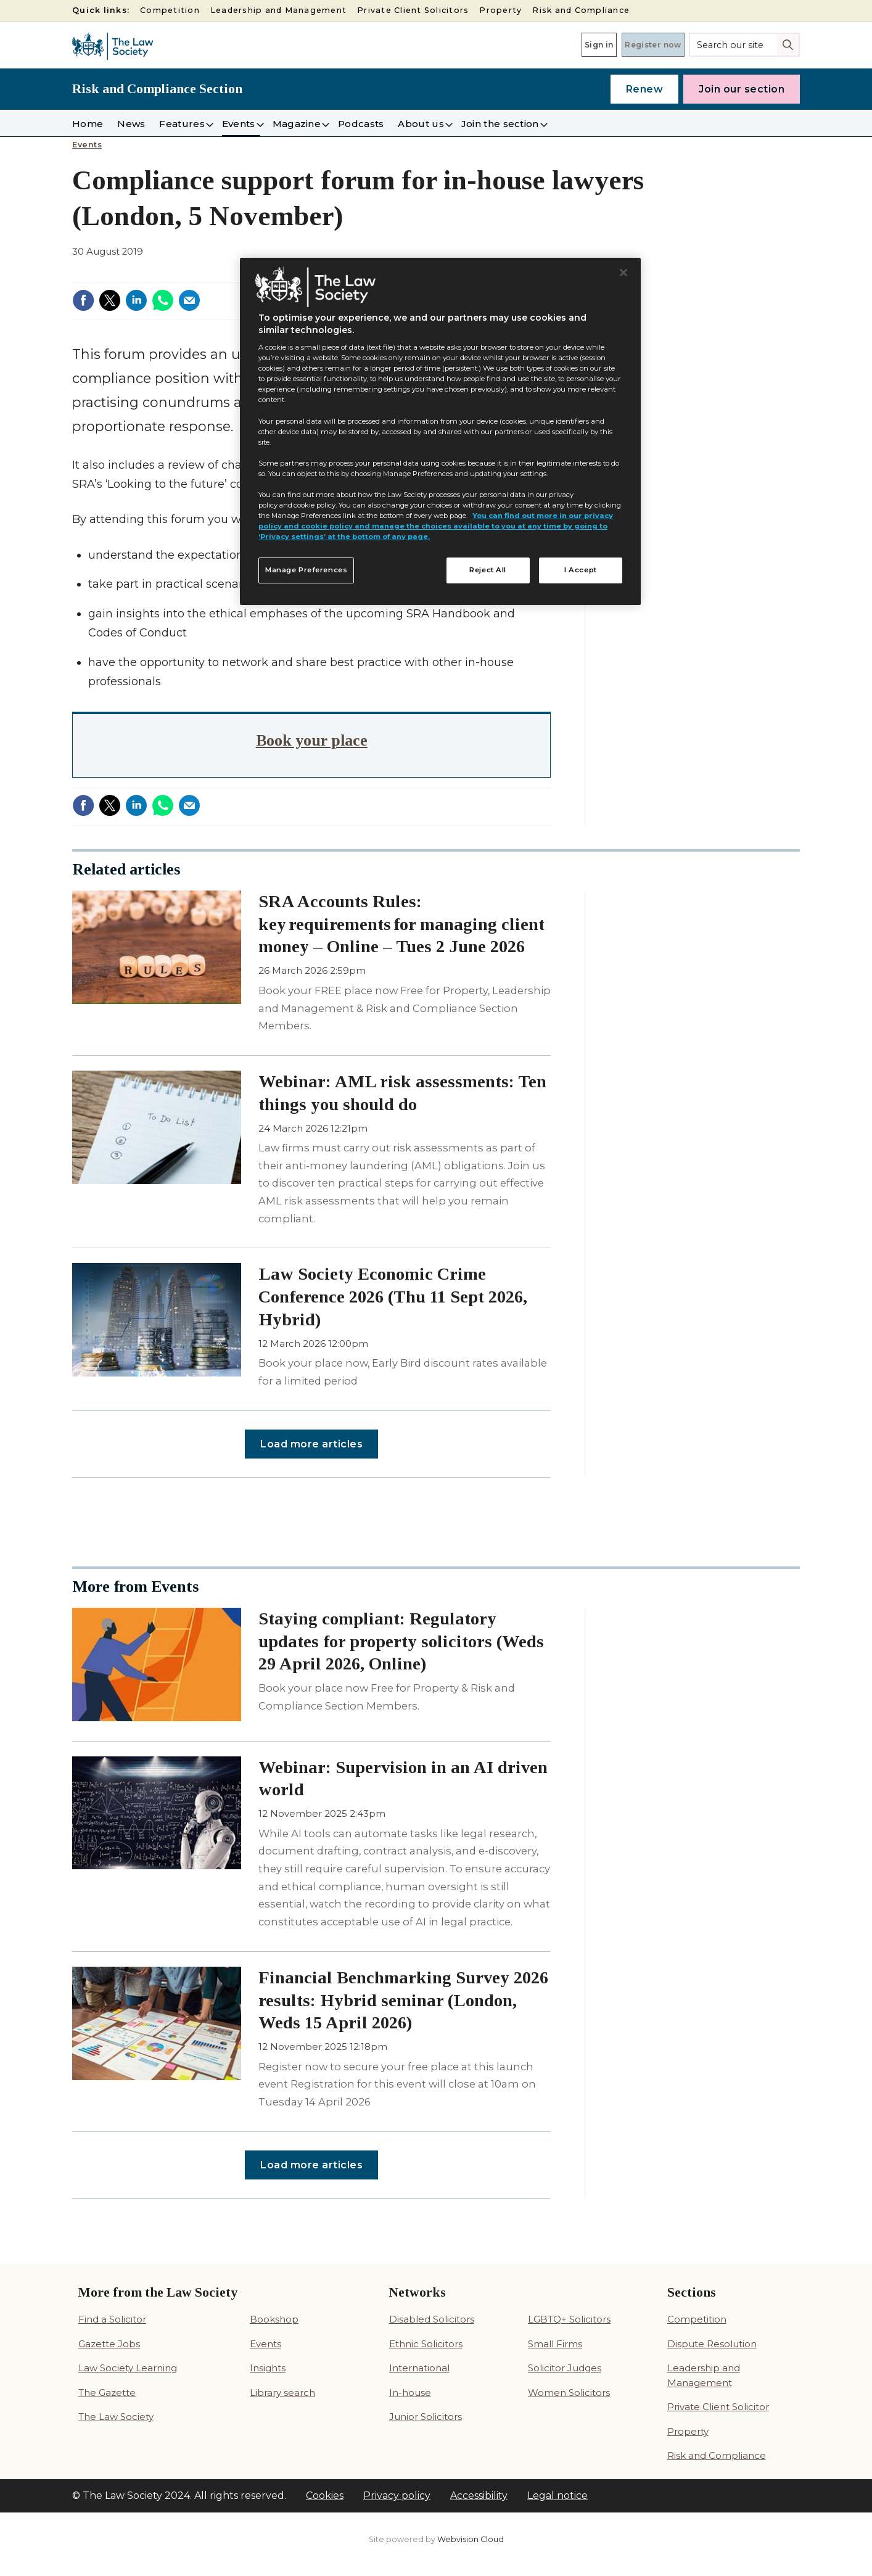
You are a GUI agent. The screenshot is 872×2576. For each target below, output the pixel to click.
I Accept (580, 570)
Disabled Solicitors (431, 2319)
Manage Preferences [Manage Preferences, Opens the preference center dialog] (306, 570)
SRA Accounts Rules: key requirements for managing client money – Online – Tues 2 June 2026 (401, 924)
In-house (410, 2392)
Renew (645, 89)
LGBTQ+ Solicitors (569, 2319)
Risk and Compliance (581, 10)
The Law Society (116, 2416)
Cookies (324, 2495)
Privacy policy (396, 2495)
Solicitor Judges (564, 2368)
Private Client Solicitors (413, 10)
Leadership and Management (278, 10)
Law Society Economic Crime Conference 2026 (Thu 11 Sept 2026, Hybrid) (392, 1296)
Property (500, 10)
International (419, 2368)
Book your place (312, 740)
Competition (170, 10)
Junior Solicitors (425, 2416)
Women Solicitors (569, 2392)
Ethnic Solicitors (426, 2344)
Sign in (564, 44)
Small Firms (555, 2344)
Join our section (741, 89)
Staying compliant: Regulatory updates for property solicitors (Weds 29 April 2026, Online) (401, 1641)
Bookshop (274, 2319)
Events (87, 145)
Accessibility (479, 2495)
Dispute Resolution (712, 2344)
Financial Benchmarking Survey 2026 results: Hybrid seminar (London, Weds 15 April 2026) (403, 2000)
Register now (641, 44)
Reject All (487, 570)
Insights (268, 2368)
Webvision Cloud (470, 2539)
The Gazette (107, 2392)
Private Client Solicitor (718, 2407)
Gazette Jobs (109, 2344)
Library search (282, 2392)
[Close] (623, 272)
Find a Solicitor (112, 2319)
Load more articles (311, 1444)
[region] (440, 432)
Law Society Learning (127, 2368)
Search (789, 44)
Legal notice (557, 2495)
